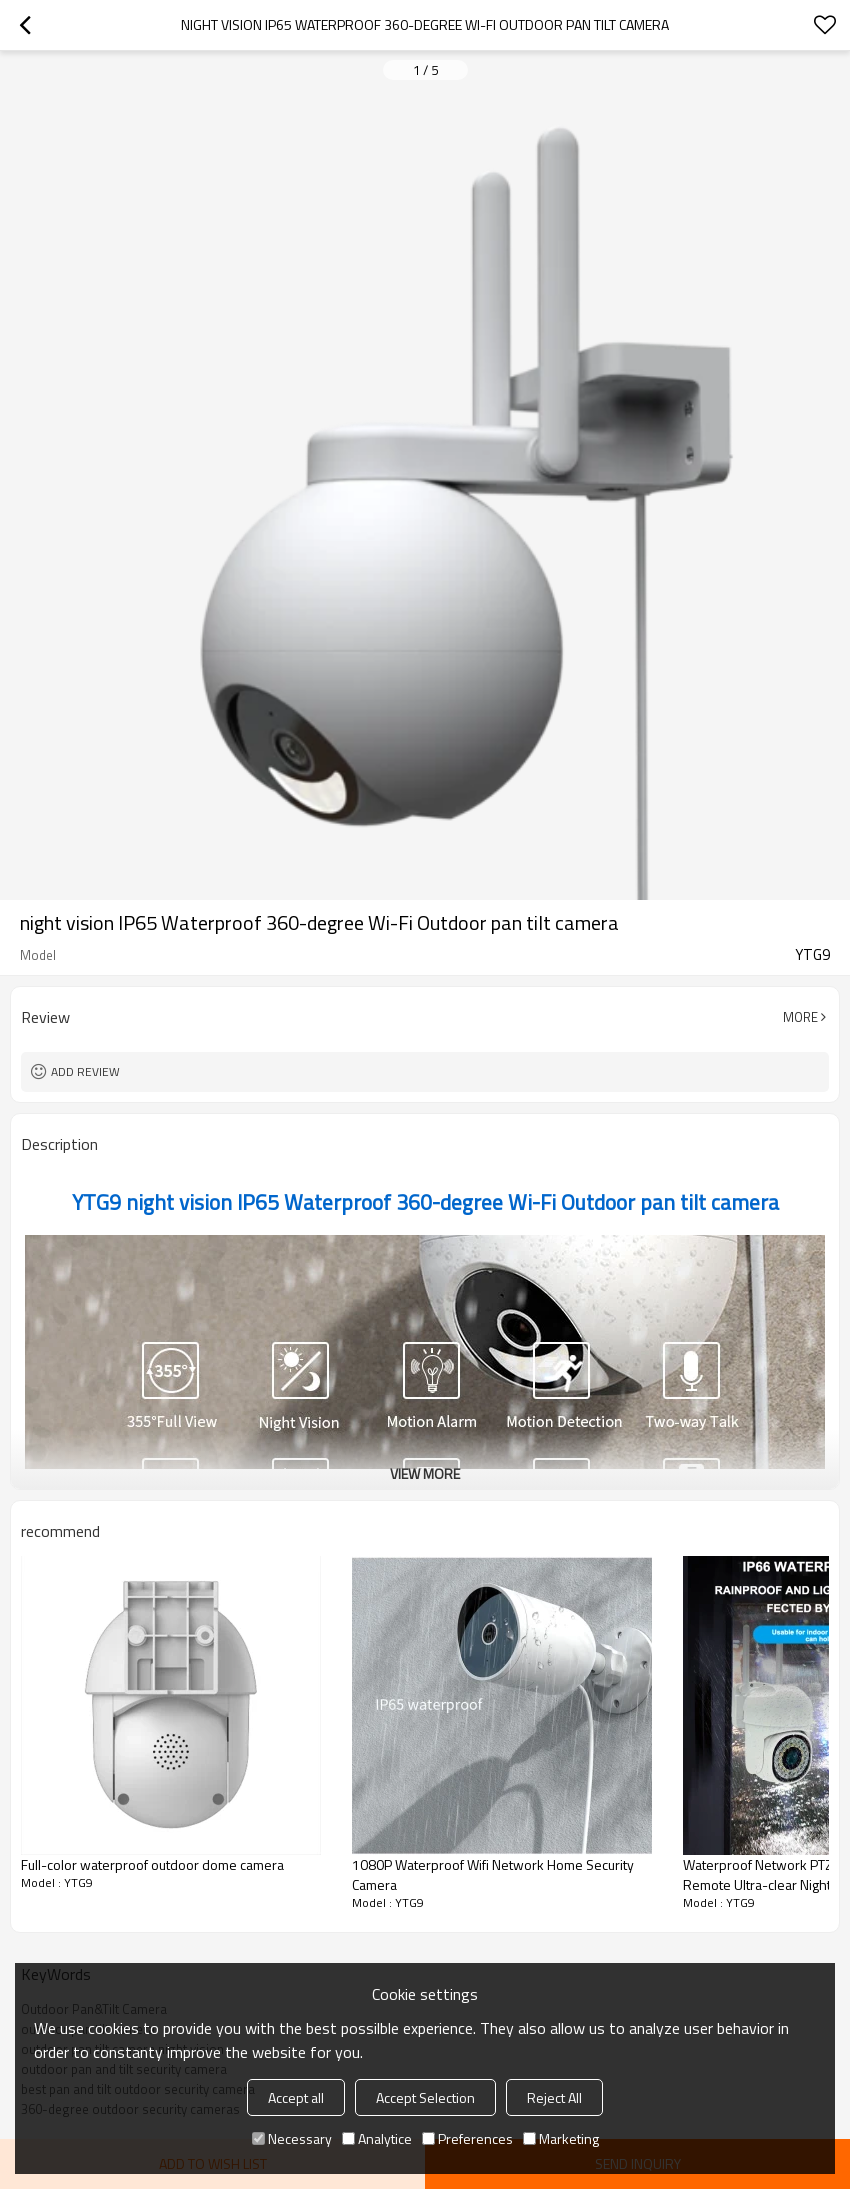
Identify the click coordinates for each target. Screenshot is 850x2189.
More (800, 1017)
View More (425, 1473)
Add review (85, 1071)
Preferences (467, 2138)
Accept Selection (425, 2097)
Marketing (561, 2138)
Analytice (377, 2138)
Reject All (554, 2097)
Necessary (292, 2138)
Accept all (296, 2097)
